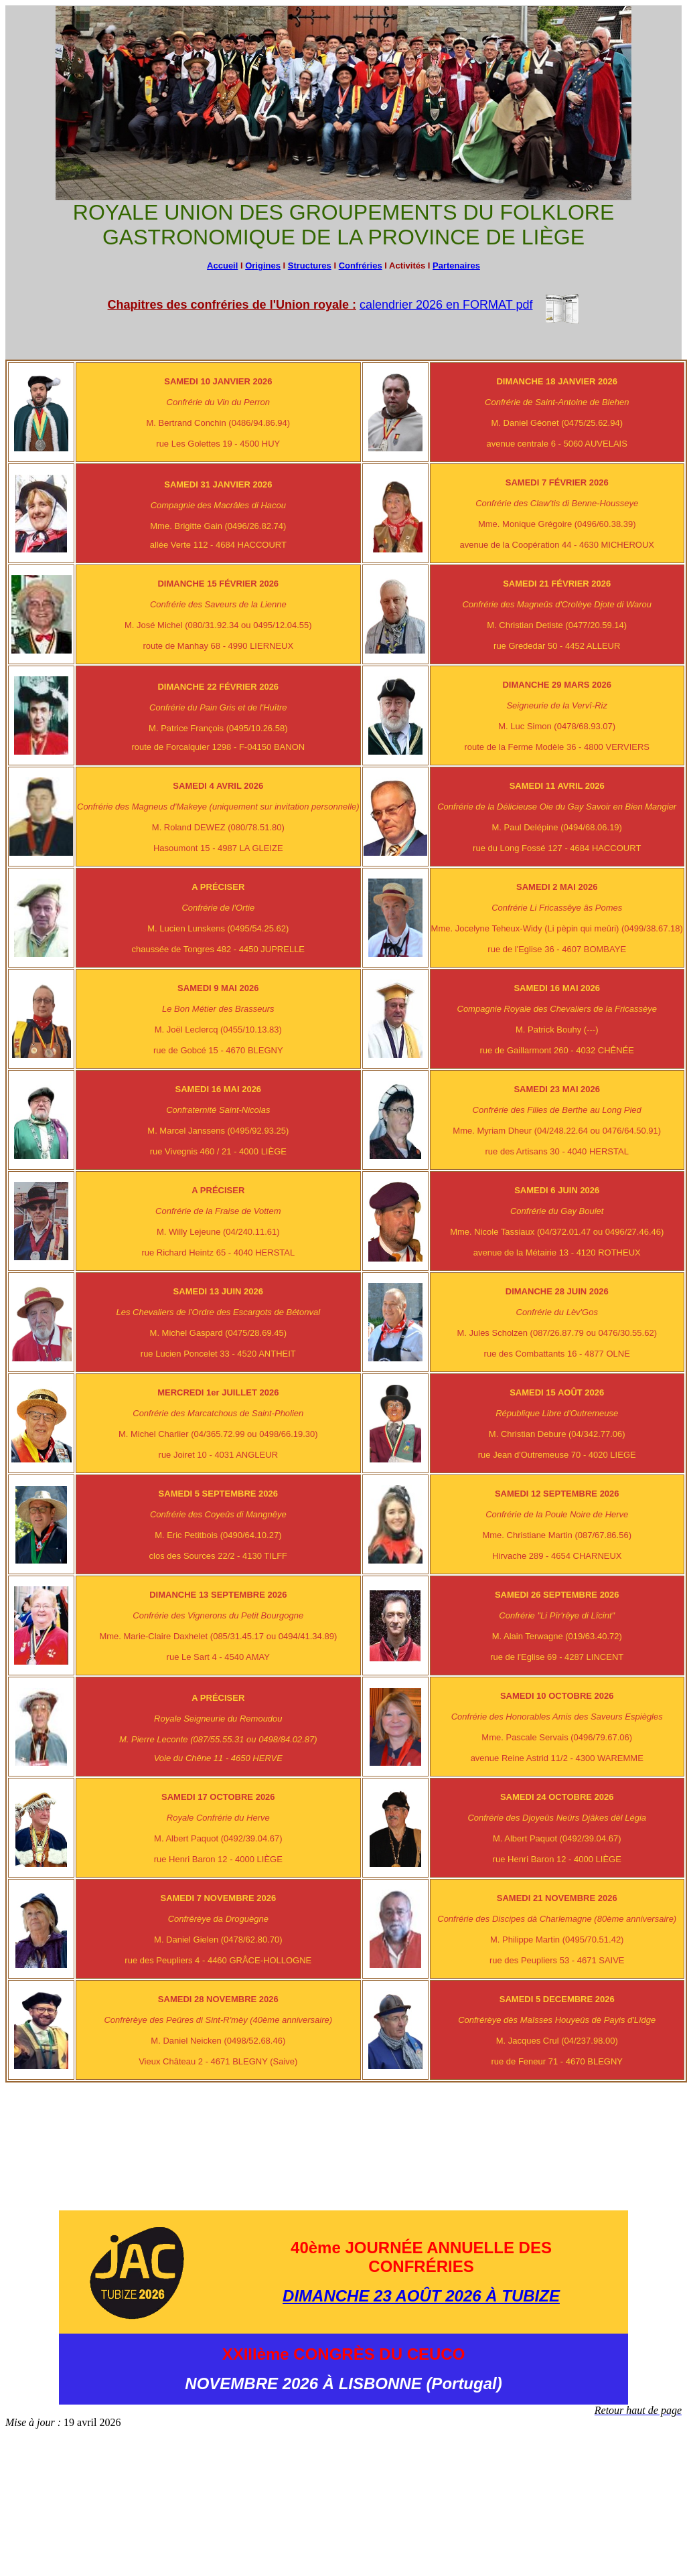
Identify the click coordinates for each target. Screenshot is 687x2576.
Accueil (222, 265)
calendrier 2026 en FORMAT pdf (446, 304)
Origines (263, 265)
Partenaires (456, 265)
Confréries (360, 265)
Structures (309, 265)
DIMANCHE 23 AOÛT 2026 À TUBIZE (421, 2296)
